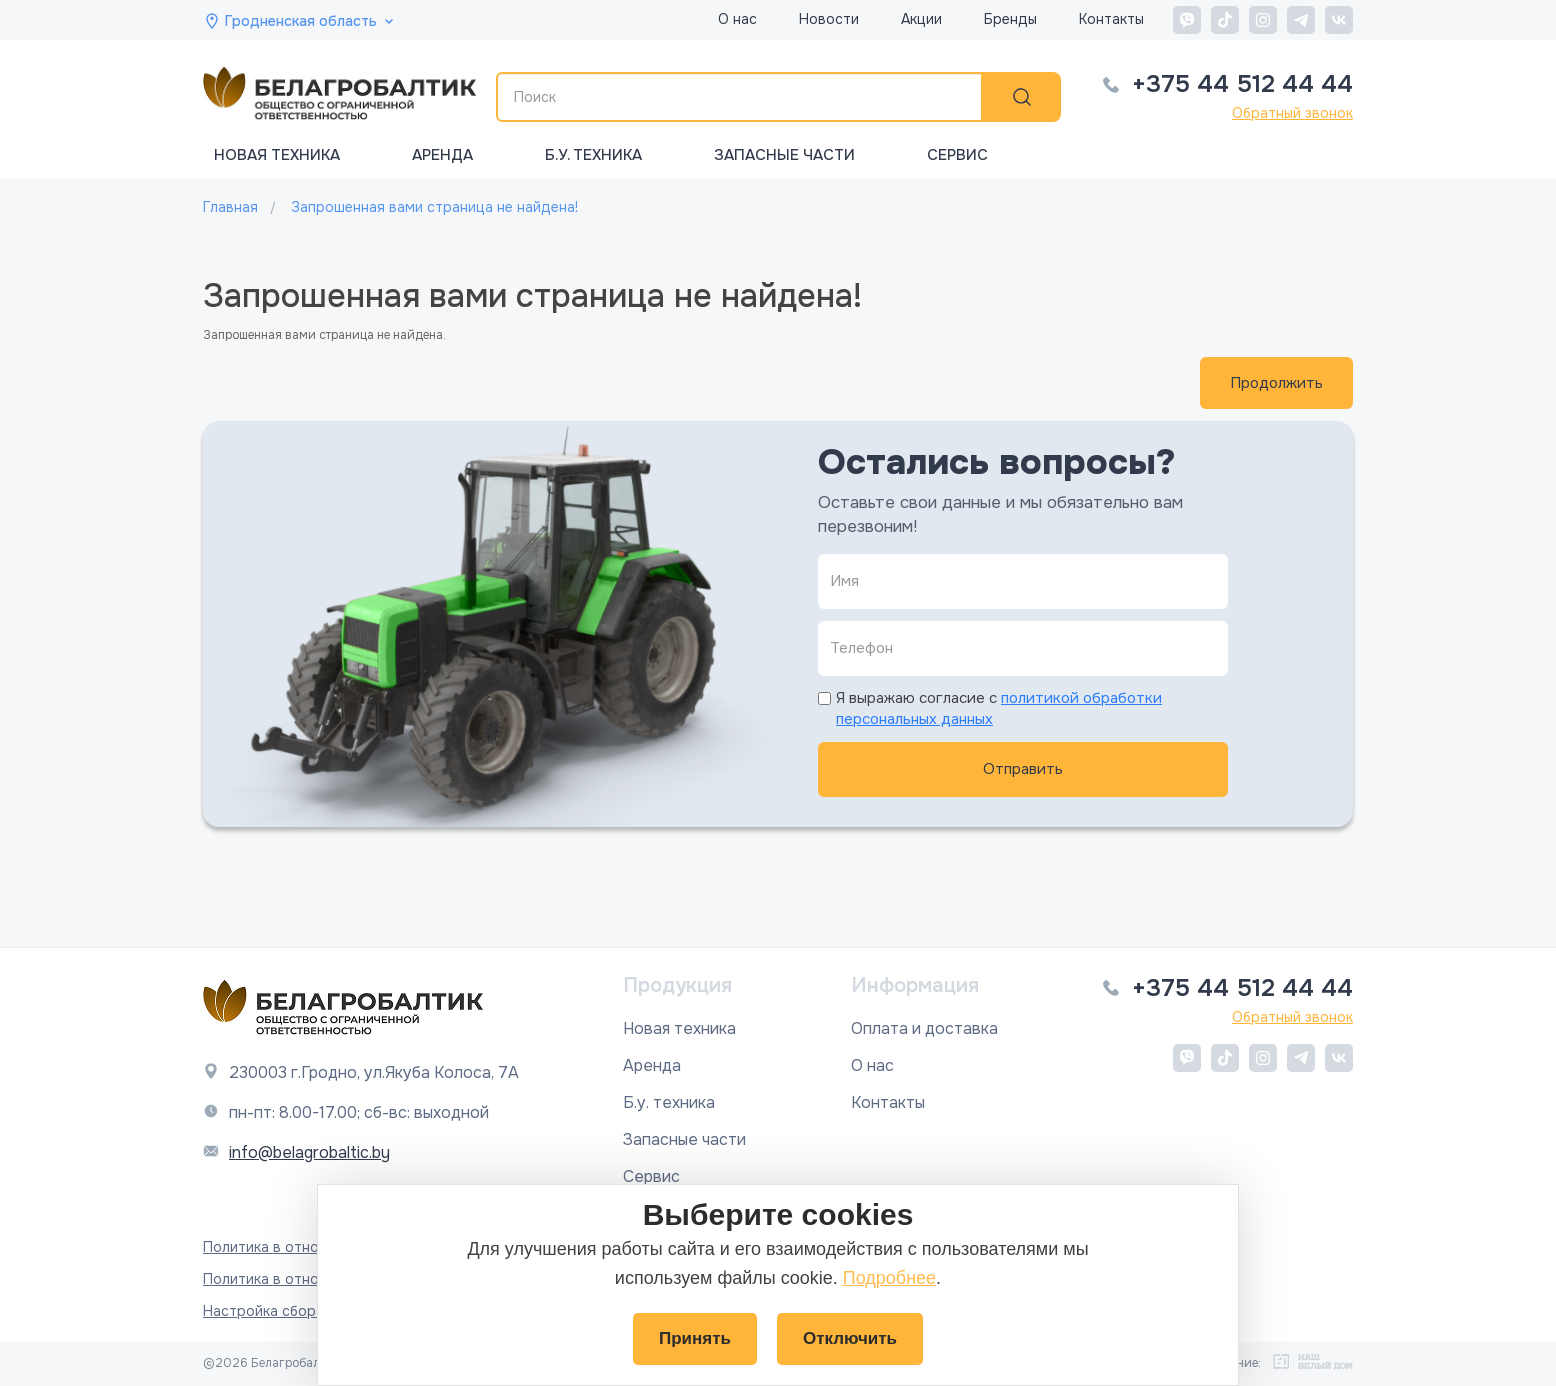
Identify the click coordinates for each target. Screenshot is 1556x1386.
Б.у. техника (593, 155)
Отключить (850, 1338)
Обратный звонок (1292, 113)
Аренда (442, 155)
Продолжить (1276, 383)
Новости (829, 19)
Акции (921, 19)
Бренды (1010, 19)
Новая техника (277, 155)
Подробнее (889, 1278)
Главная (230, 207)
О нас (737, 19)
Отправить (1023, 769)
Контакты (1111, 19)
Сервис (957, 155)
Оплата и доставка (924, 1028)
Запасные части (784, 155)
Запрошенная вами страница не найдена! (434, 207)
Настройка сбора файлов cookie (315, 1311)
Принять (695, 1338)
